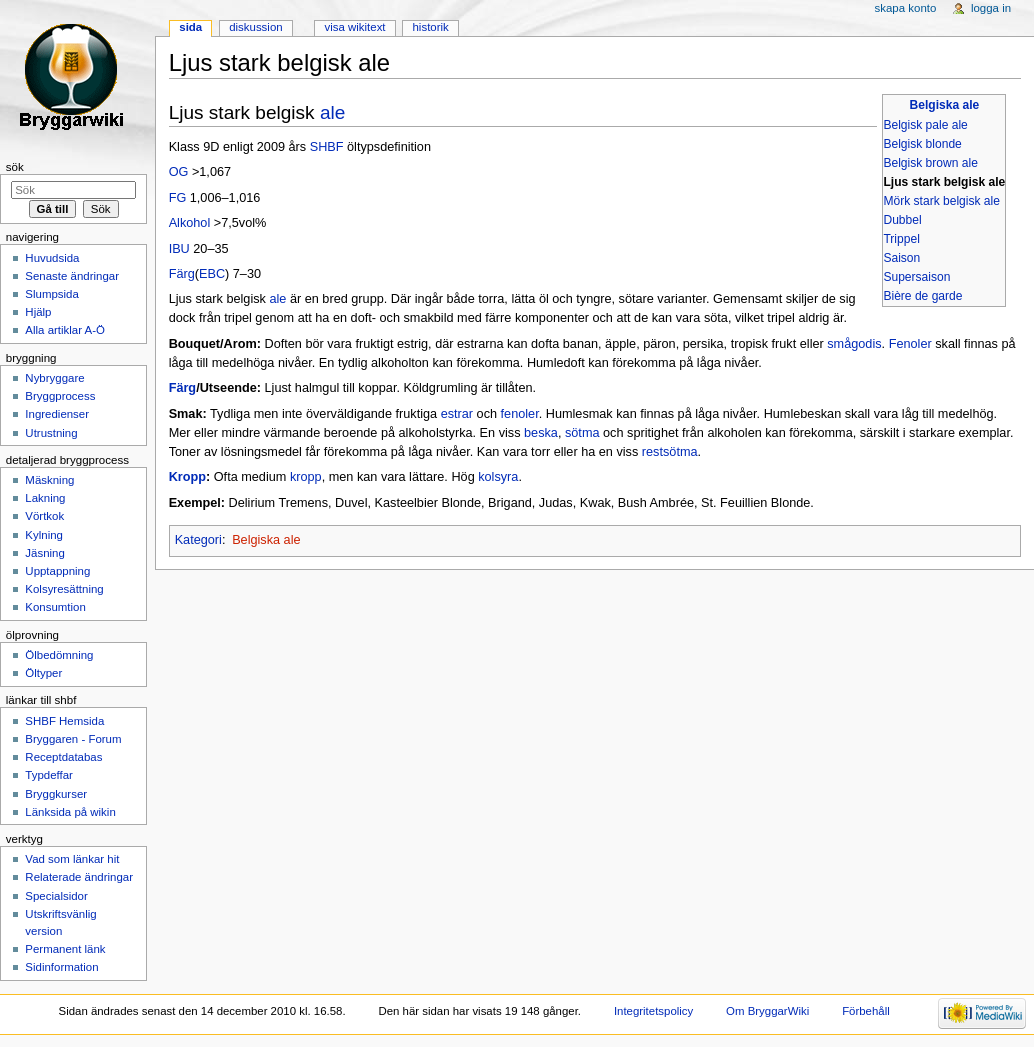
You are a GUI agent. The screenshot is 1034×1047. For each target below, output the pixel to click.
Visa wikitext (354, 27)
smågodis (854, 344)
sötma (582, 433)
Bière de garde (922, 296)
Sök (15, 167)
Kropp (187, 477)
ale (332, 112)
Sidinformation (61, 967)
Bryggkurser (56, 794)
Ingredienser (57, 414)
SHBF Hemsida (64, 721)
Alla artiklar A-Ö (65, 330)
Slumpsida (51, 294)
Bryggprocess (60, 396)
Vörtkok (44, 516)
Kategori (198, 540)
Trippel (901, 239)
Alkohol (190, 223)
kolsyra (498, 477)
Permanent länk (65, 949)
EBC (212, 274)
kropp (306, 477)
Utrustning (51, 433)
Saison (901, 258)
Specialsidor (56, 896)
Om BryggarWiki (767, 1011)
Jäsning (44, 553)
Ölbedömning (59, 655)
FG (178, 198)
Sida (190, 27)
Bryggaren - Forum (73, 739)
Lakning (45, 498)
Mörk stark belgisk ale (941, 201)
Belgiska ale (945, 105)
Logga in (991, 8)
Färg (182, 274)
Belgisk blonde (922, 144)
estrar (457, 414)
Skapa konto (906, 8)
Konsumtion (55, 607)
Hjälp (38, 312)
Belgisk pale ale (925, 125)
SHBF (327, 147)
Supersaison (916, 277)
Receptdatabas (63, 757)
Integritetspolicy (653, 1011)
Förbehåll (866, 1011)
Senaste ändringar (72, 276)
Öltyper (43, 673)
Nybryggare (54, 378)
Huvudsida (52, 258)
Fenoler (910, 344)
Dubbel (902, 220)
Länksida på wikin (70, 812)
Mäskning (49, 480)
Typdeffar (49, 775)
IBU (179, 249)
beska (541, 433)
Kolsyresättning (64, 589)
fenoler (520, 414)
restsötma (670, 452)
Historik (431, 27)
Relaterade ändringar (79, 877)
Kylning (44, 535)
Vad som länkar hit (72, 859)
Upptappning (57, 571)
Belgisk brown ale (930, 163)
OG (179, 172)
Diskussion (255, 27)
